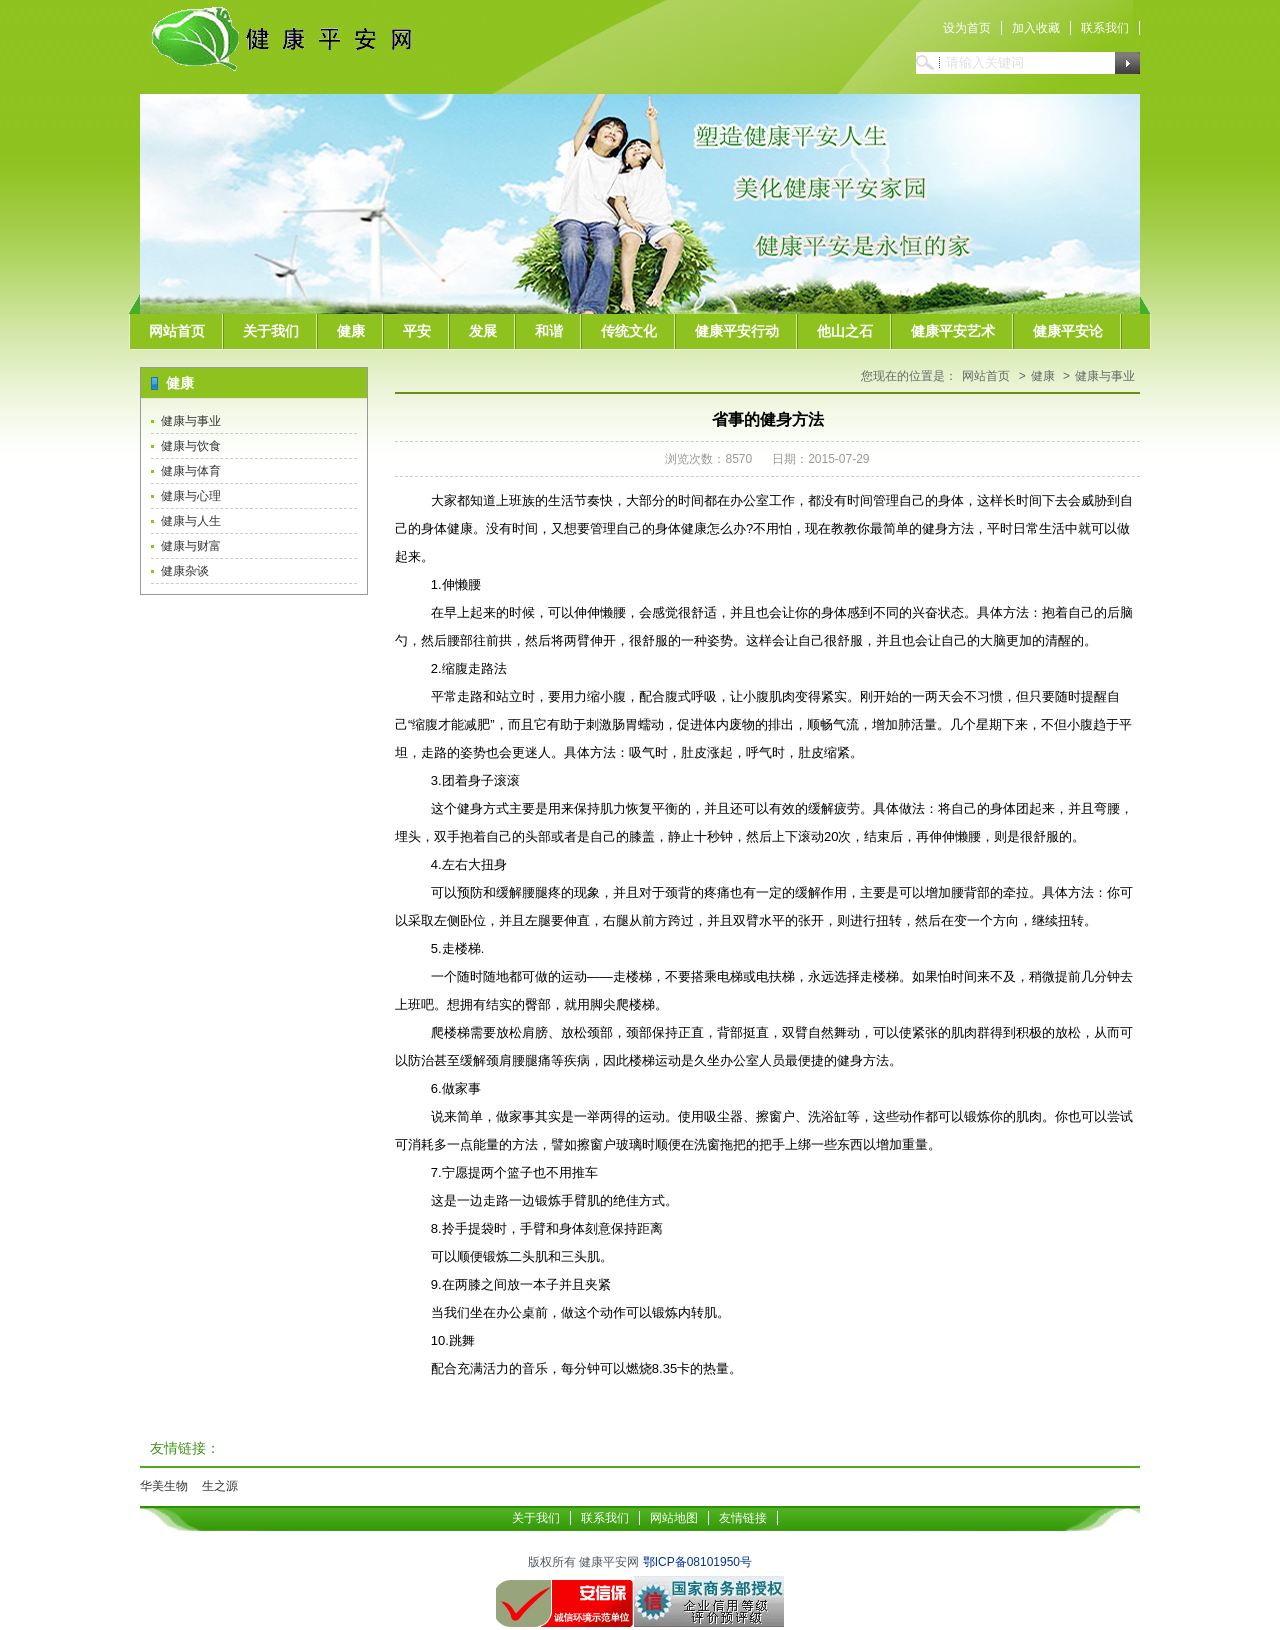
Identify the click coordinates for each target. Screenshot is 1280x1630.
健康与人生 (191, 521)
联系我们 (1105, 28)
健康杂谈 (185, 571)
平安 (417, 331)
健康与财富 (191, 546)
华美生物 (164, 1486)
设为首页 (967, 28)
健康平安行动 (737, 331)
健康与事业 (191, 421)
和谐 (549, 331)
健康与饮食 (191, 446)
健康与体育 (191, 471)
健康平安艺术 (953, 331)
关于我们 (271, 331)
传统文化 (629, 331)
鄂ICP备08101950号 (697, 1562)
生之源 (220, 1486)
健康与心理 (191, 496)
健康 (351, 331)
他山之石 (845, 331)
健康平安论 (1068, 331)
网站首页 (177, 331)
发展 (483, 331)
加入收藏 (1036, 28)
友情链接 (743, 1518)
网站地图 (674, 1518)
